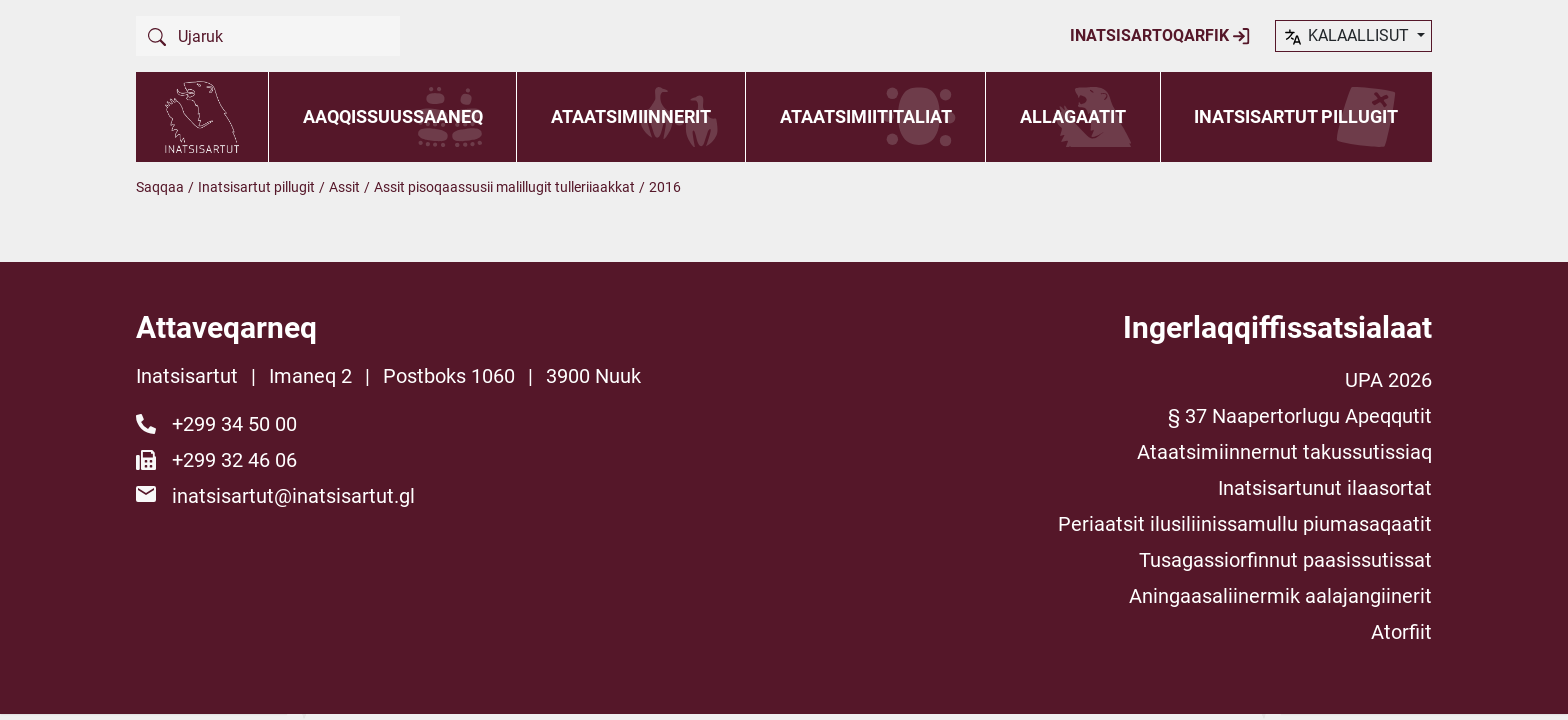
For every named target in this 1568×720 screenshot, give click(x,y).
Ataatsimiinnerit (631, 116)
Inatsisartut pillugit (1296, 116)
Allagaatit (1073, 116)
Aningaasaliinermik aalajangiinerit (1280, 596)
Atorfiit (1401, 632)
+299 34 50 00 (234, 424)
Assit (344, 187)
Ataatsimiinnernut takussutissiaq (1284, 452)
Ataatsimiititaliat (866, 116)
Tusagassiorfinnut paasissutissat (1285, 560)
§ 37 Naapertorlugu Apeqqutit (1300, 416)
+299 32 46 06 (234, 460)
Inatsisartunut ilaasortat (1325, 488)
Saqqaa (160, 187)
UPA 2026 (1388, 380)
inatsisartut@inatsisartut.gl (293, 496)
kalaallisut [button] (1347, 37)
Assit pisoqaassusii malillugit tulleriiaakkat (504, 187)
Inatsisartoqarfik (1160, 36)
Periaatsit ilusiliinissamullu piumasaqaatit (1245, 524)
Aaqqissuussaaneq (393, 116)
